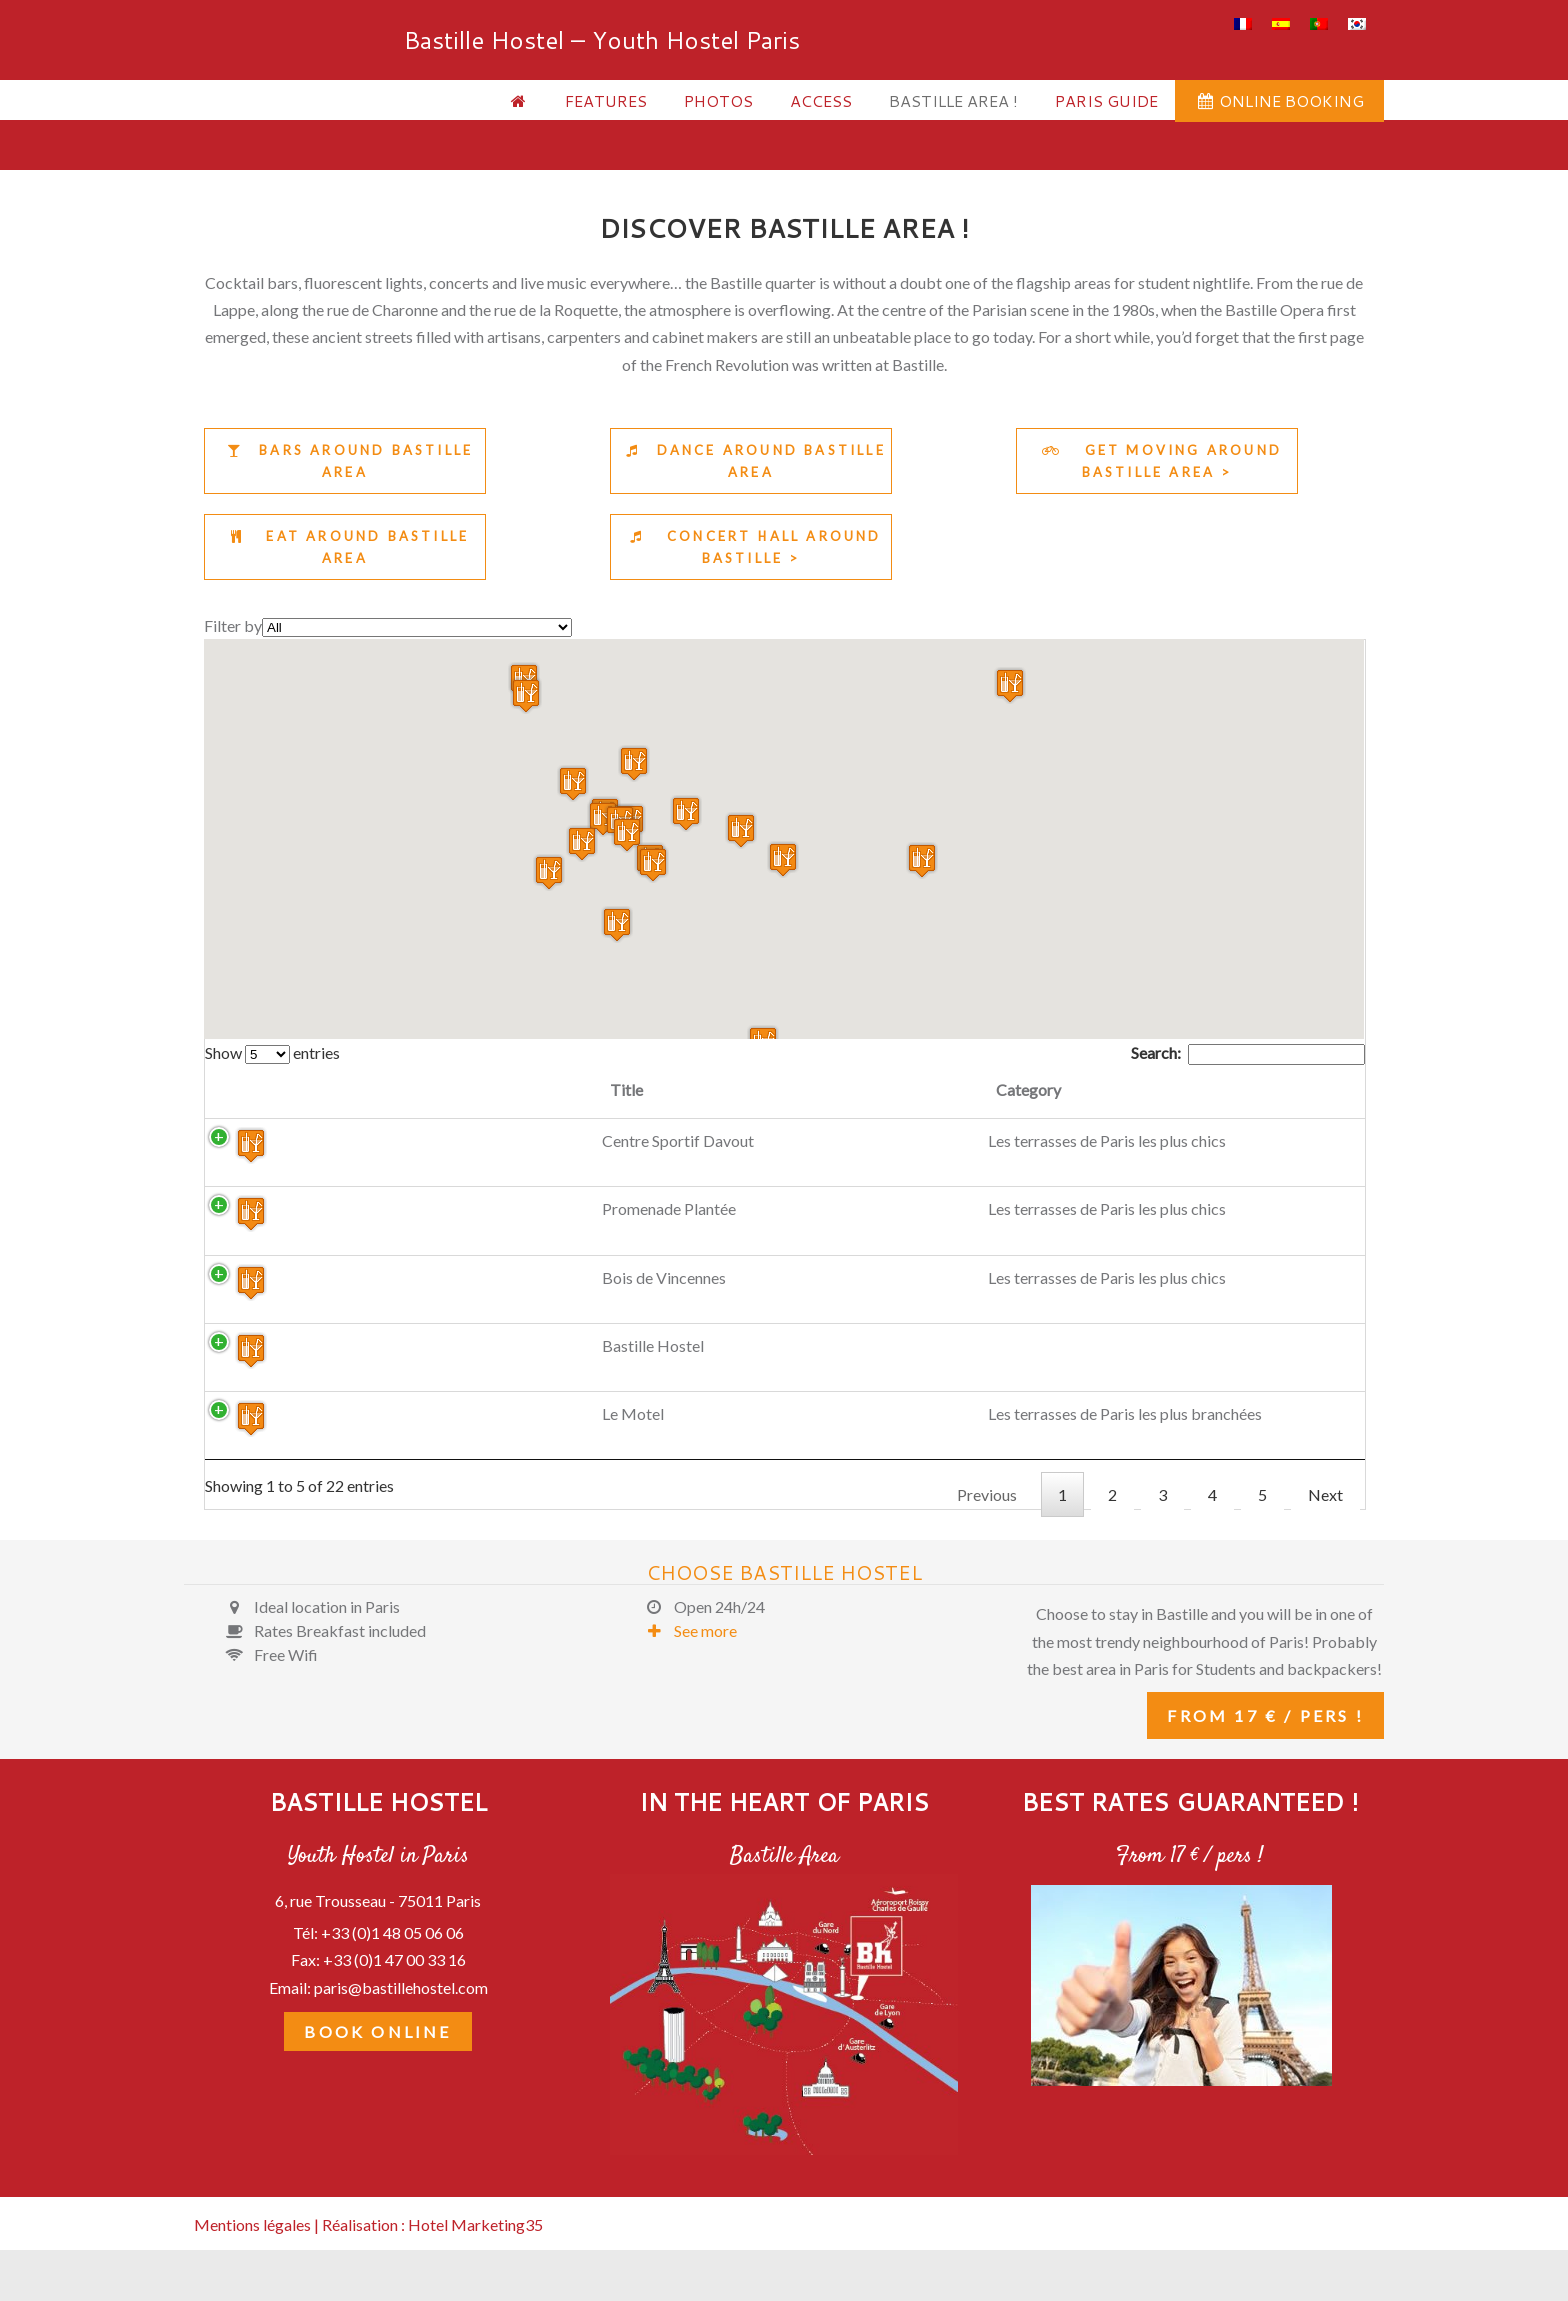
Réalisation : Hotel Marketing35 (432, 2254)
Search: (1248, 1052)
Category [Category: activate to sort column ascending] (562, 1089)
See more (685, 1661)
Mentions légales (252, 2254)
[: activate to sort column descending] (273, 1092)
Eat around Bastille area (345, 547)
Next (1325, 1525)
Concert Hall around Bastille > (750, 547)
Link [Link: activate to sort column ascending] (1260, 1089)
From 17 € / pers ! (1265, 1746)
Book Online (377, 2061)
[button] (573, 783)
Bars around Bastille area (345, 461)
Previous (987, 1525)
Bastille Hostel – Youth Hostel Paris (279, 85)
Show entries (272, 1052)
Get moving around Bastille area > (1157, 461)
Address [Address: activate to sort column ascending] (844, 1089)
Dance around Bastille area (751, 461)
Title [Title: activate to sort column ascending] (375, 1089)
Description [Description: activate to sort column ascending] (1086, 1089)
